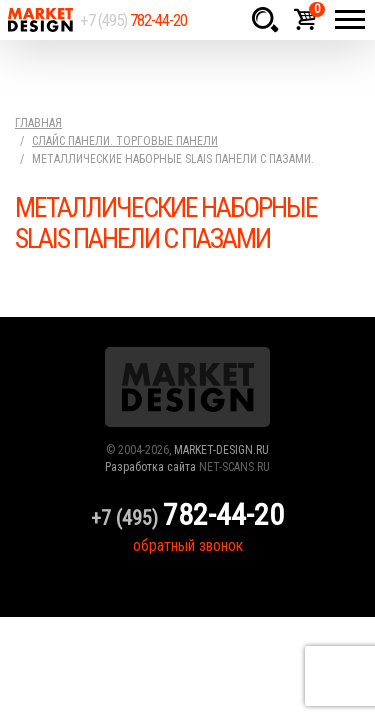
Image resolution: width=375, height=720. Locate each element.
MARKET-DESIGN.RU (221, 450)
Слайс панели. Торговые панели (125, 141)
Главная (38, 123)
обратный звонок (188, 545)
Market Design (40, 20)
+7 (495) (133, 20)
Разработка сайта (150, 467)
